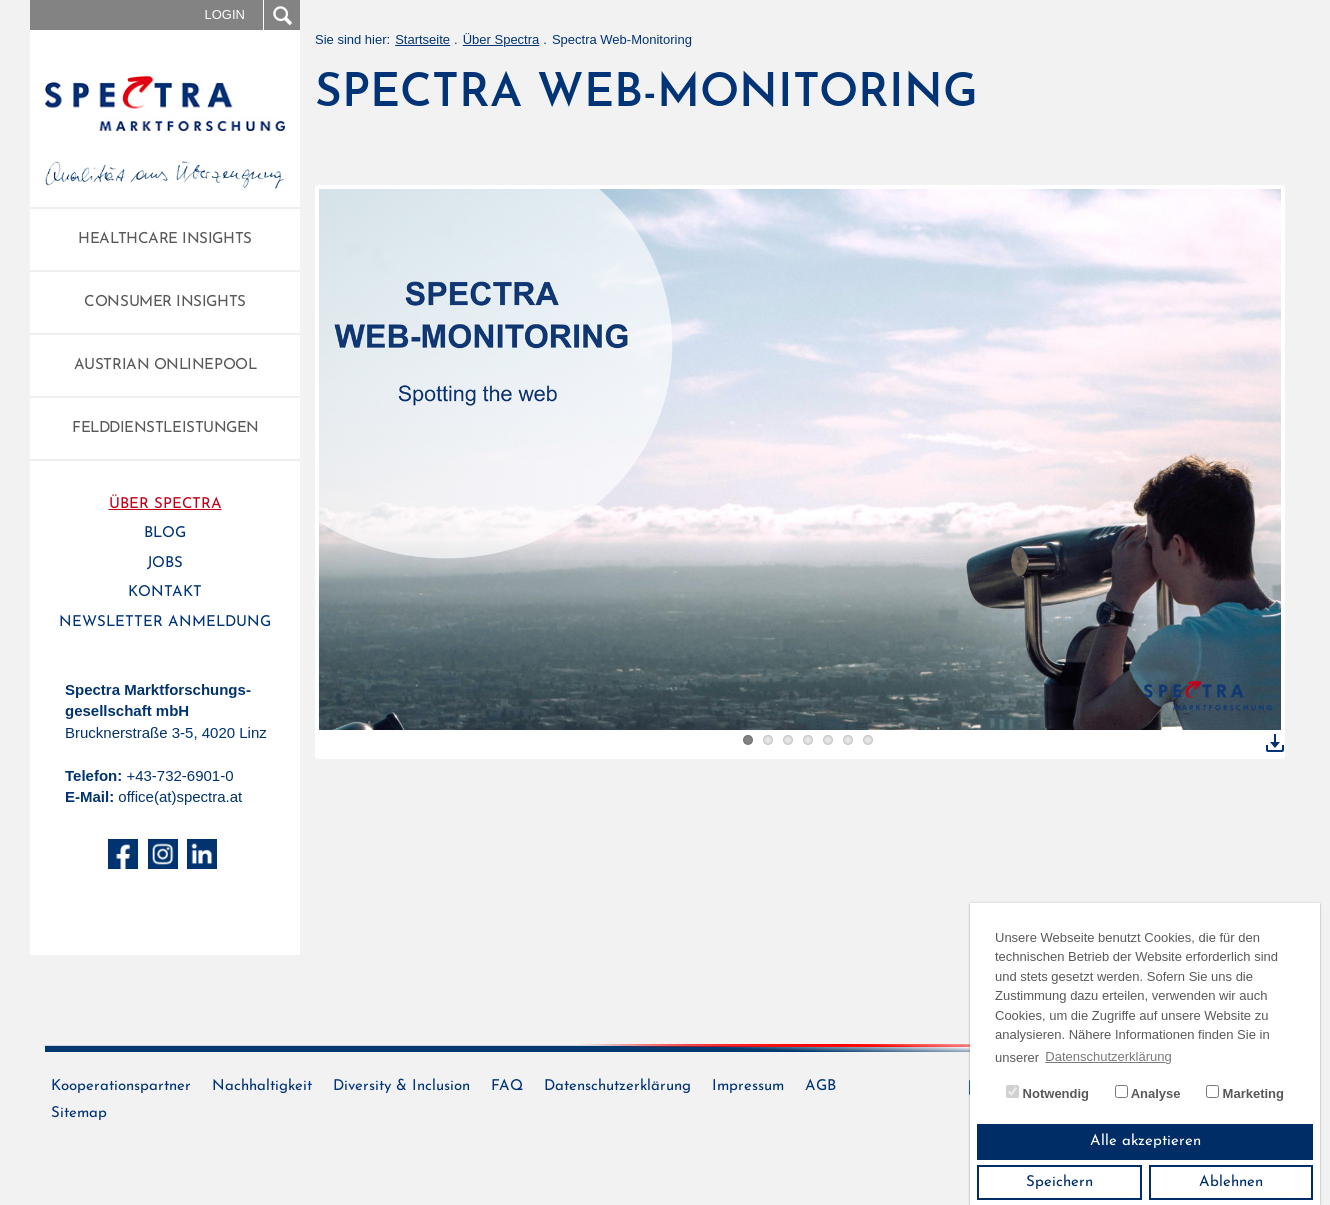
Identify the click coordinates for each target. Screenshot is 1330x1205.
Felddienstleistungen (165, 428)
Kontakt (165, 592)
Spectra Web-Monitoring (622, 39)
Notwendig (1047, 1093)
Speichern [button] (1059, 1182)
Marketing (1245, 1093)
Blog (165, 533)
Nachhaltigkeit (262, 1086)
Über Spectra (165, 504)
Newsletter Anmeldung (165, 622)
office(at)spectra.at (180, 796)
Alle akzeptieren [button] (1145, 1141)
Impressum (748, 1086)
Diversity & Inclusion (401, 1086)
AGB (820, 1086)
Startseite (422, 39)
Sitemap (79, 1113)
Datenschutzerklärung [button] (1108, 1056)
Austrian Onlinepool (165, 365)
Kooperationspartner (121, 1086)
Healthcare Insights (164, 239)
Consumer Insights (164, 302)
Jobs (165, 563)
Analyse (1148, 1093)
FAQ (507, 1086)
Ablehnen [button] (1231, 1182)
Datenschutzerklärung (617, 1086)
